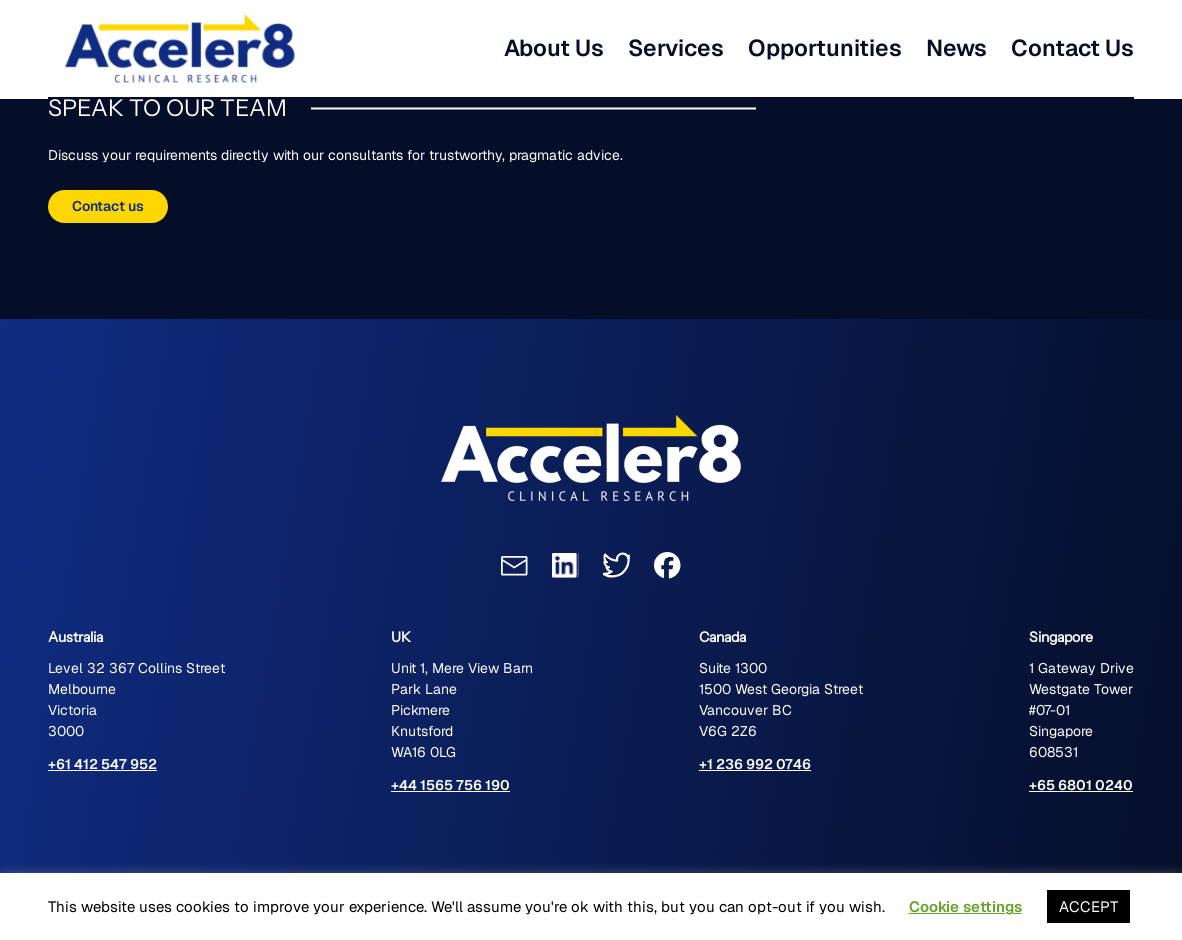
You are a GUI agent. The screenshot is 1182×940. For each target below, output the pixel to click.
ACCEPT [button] (1088, 906)
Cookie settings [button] (965, 906)
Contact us (108, 206)
